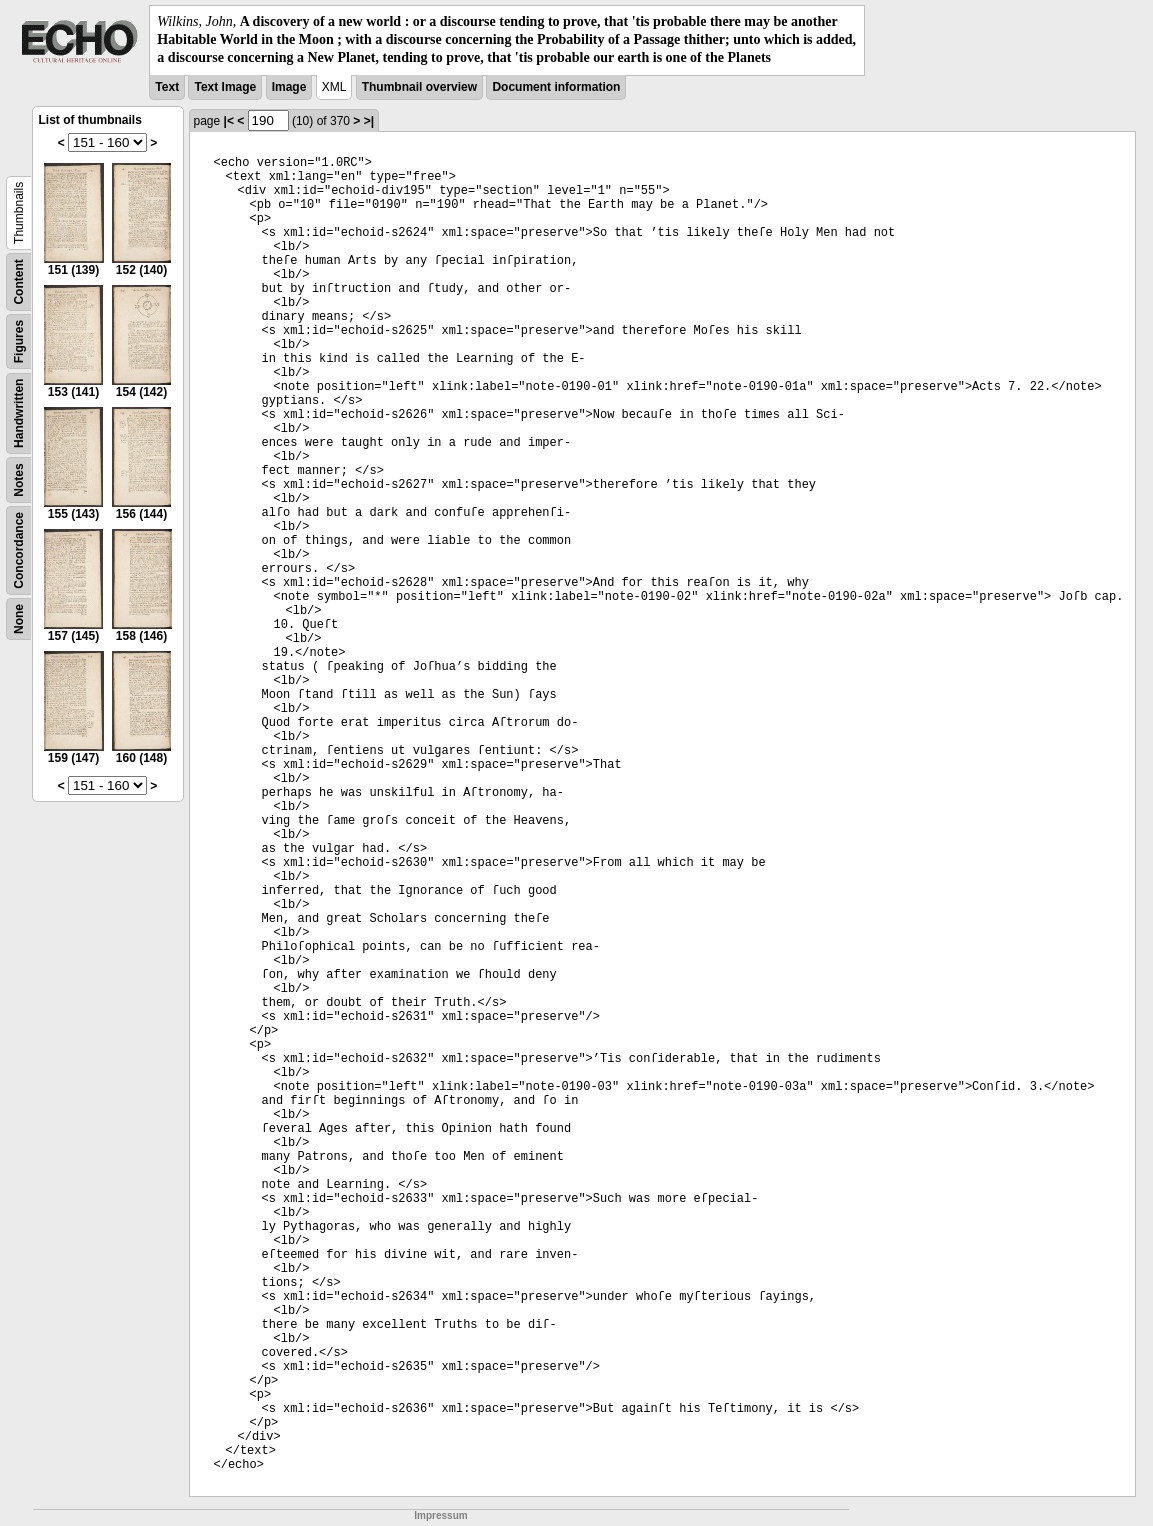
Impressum (440, 1515)
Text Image (225, 87)
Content (19, 281)
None (19, 619)
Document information (556, 87)
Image (289, 87)
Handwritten (19, 412)
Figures (19, 340)
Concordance (19, 550)
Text (167, 87)
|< (229, 121)
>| (369, 121)
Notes (19, 479)
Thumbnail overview (419, 87)
